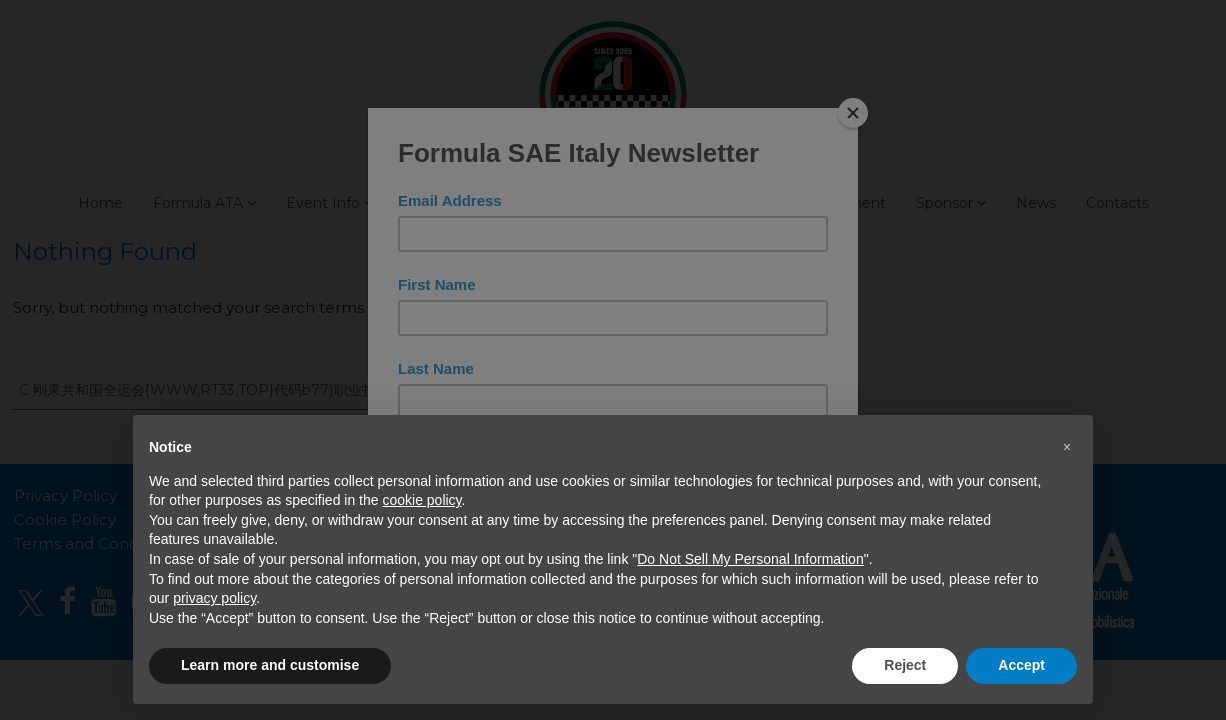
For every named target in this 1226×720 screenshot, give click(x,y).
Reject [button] (905, 665)
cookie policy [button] (421, 500)
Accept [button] (1021, 665)
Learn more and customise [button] (270, 665)
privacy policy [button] (214, 598)
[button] (1067, 447)
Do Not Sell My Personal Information (750, 559)
